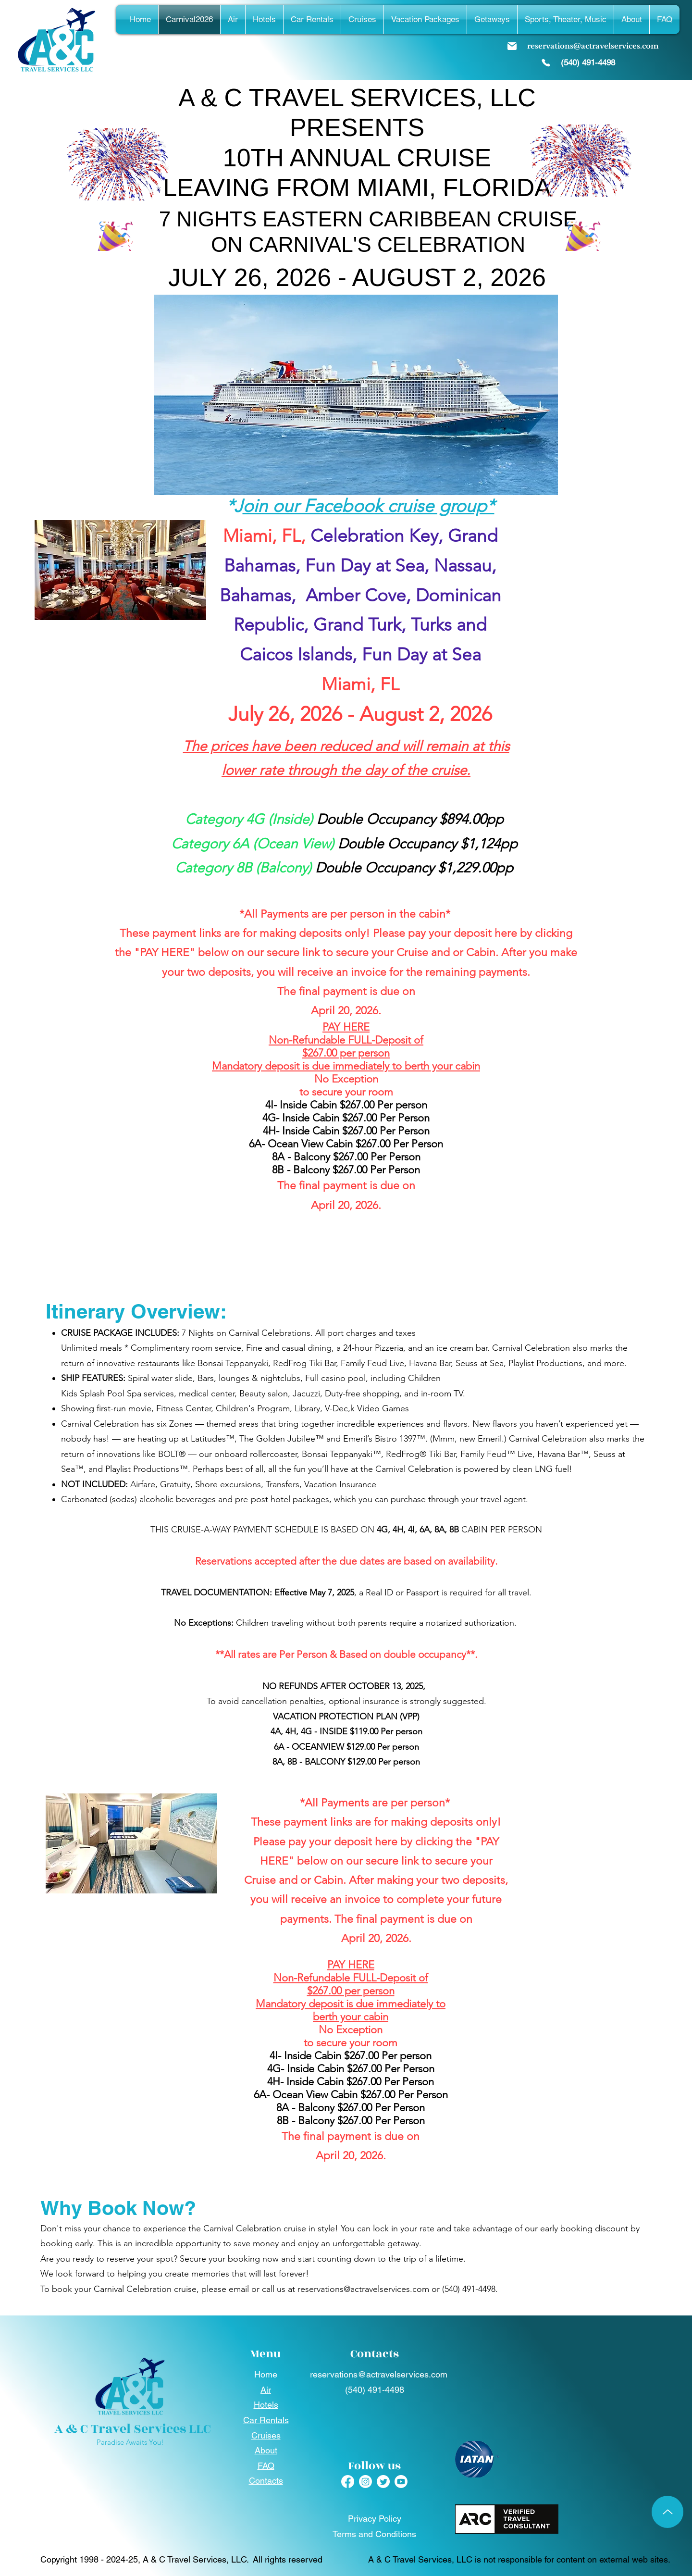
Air (265, 2390)
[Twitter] (383, 2481)
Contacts (266, 2481)
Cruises (266, 2435)
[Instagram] (365, 2481)
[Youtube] (401, 2481)
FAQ (266, 2466)
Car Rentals (266, 2420)
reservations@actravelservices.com (363, 2289)
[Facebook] (347, 2481)
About (266, 2450)
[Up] (667, 2512)
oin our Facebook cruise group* (368, 505)
